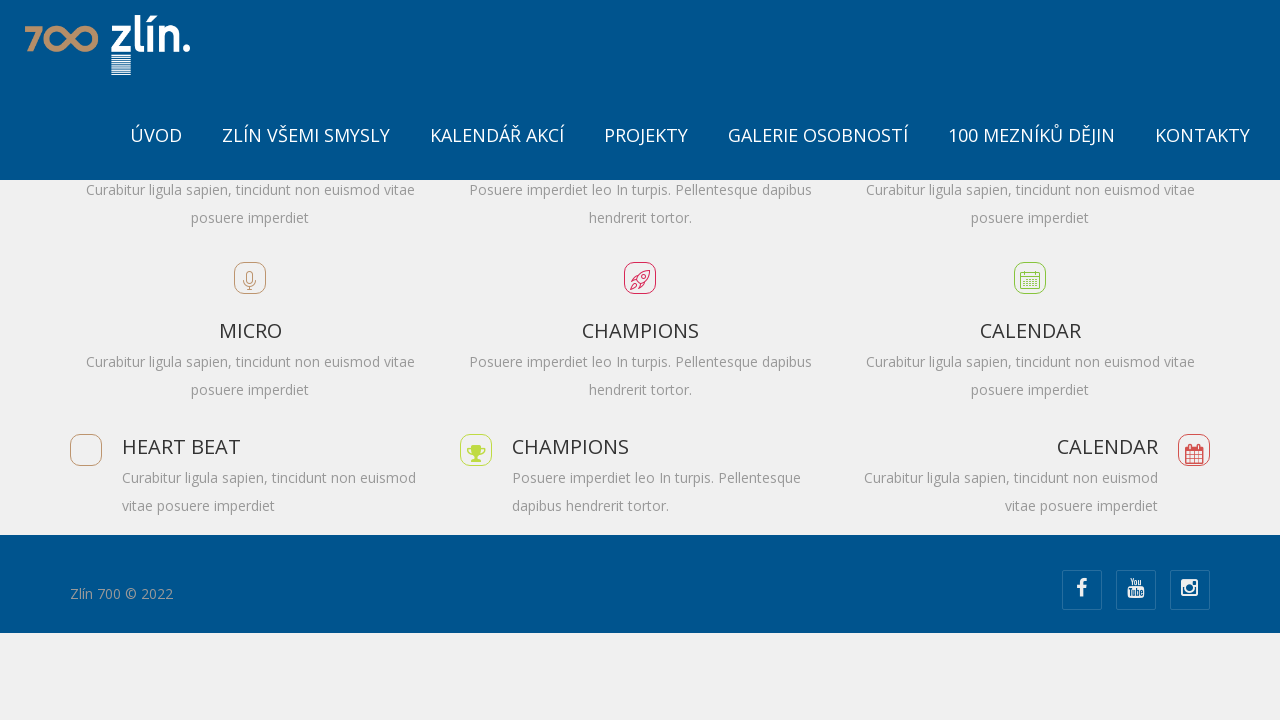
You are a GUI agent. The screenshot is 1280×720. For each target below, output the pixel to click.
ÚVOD (156, 135)
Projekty (646, 135)
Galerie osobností (818, 135)
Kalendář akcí (497, 135)
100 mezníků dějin (1031, 135)
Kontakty (1202, 135)
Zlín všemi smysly (306, 135)
